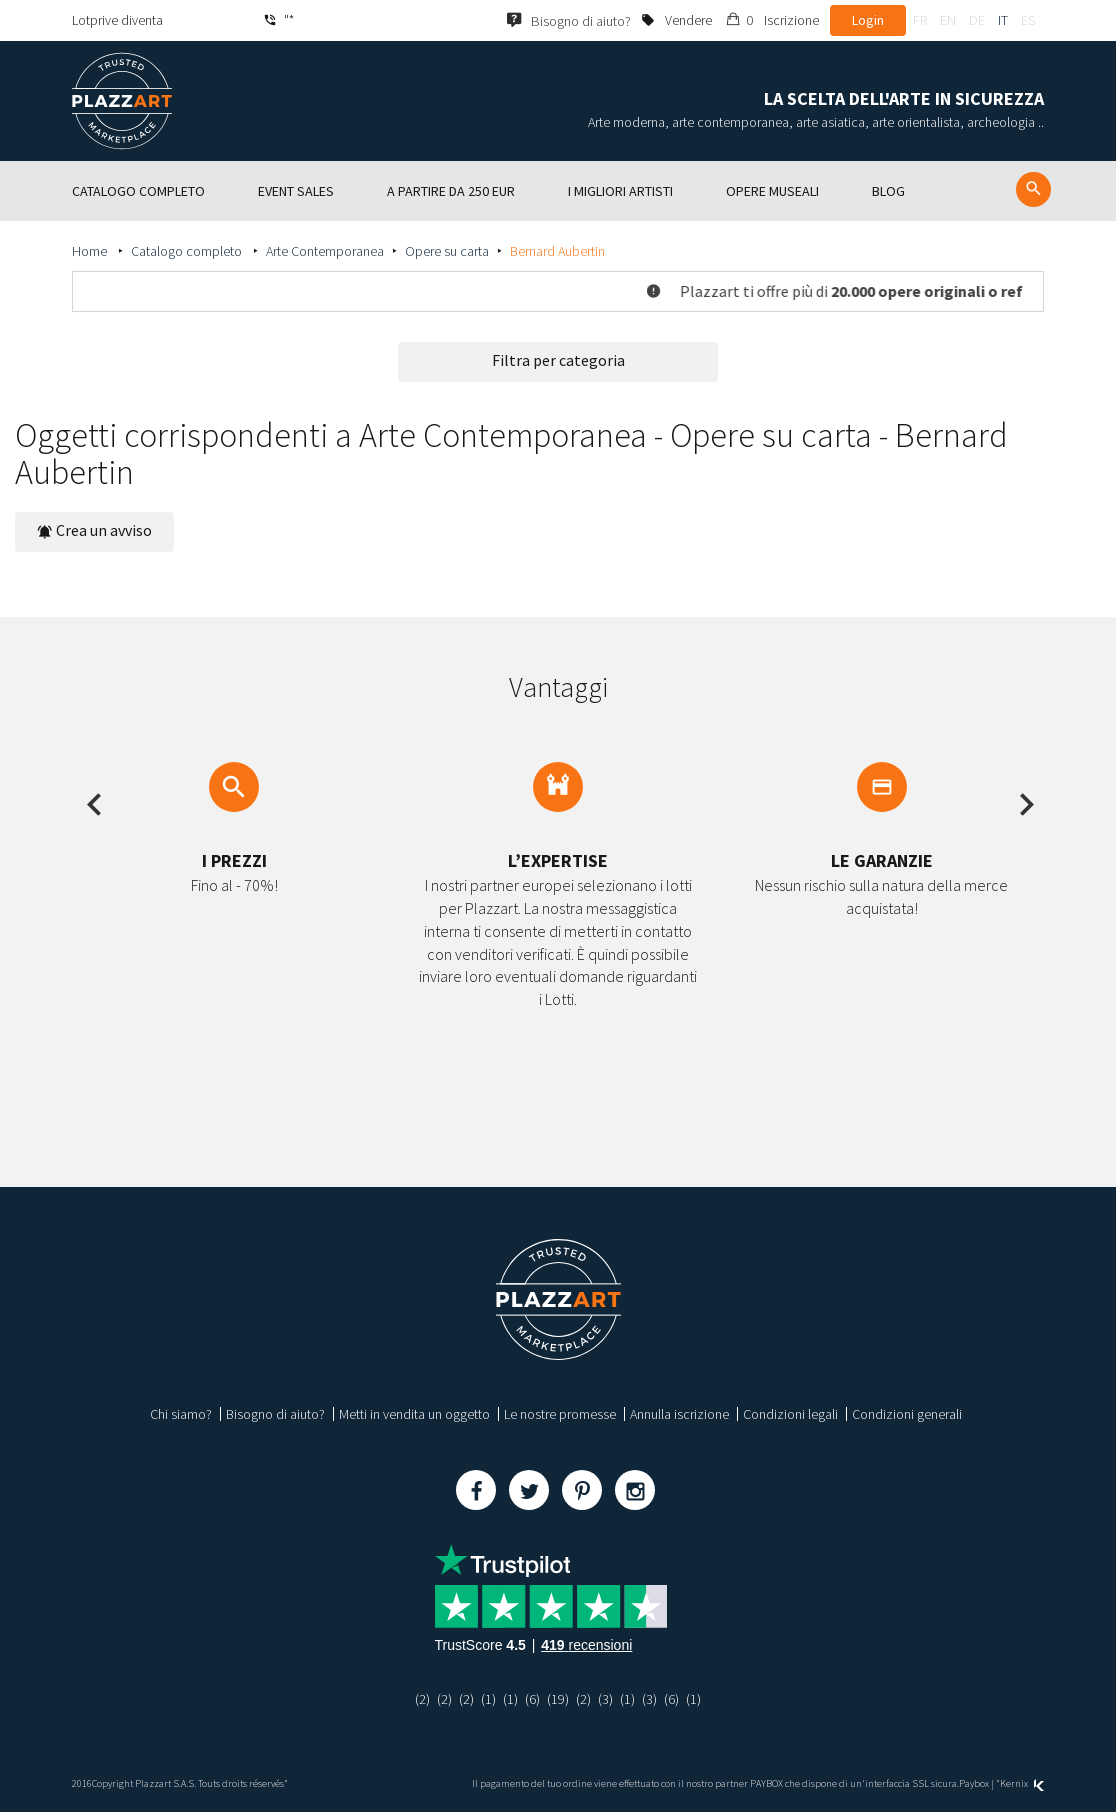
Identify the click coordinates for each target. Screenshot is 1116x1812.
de (977, 20)
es (1028, 20)
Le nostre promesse (560, 1414)
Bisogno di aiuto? (275, 1414)
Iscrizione (791, 20)
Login (868, 20)
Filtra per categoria (558, 360)
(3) (605, 1699)
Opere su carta (447, 251)
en (948, 20)
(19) (558, 1699)
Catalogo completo (188, 251)
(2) (422, 1699)
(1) (488, 1699)
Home (91, 251)
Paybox (974, 1783)
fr (920, 20)
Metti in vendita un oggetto (414, 1414)
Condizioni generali (907, 1414)
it (1003, 20)
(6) (532, 1699)
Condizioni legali (790, 1414)
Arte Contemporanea (325, 251)
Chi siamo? (181, 1414)
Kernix (1022, 1783)
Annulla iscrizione (679, 1414)
